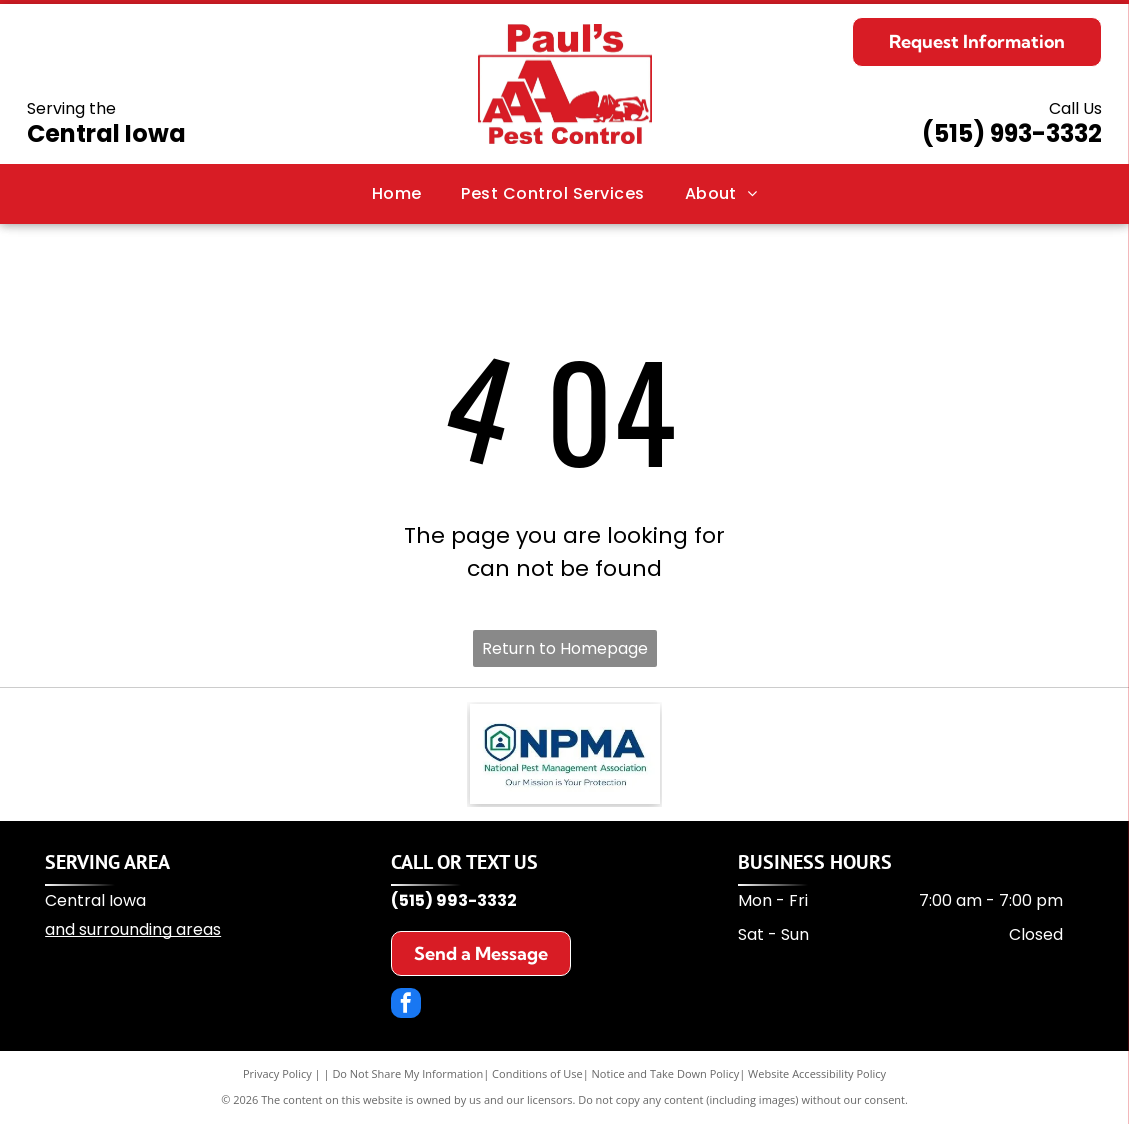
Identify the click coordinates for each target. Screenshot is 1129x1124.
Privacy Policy (277, 1073)
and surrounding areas (133, 929)
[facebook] (406, 1005)
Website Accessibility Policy (817, 1073)
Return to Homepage (565, 648)
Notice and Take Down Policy (666, 1073)
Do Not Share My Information (407, 1073)
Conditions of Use (537, 1073)
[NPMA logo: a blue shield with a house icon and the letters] (565, 754)
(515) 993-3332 (1012, 133)
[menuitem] (397, 194)
